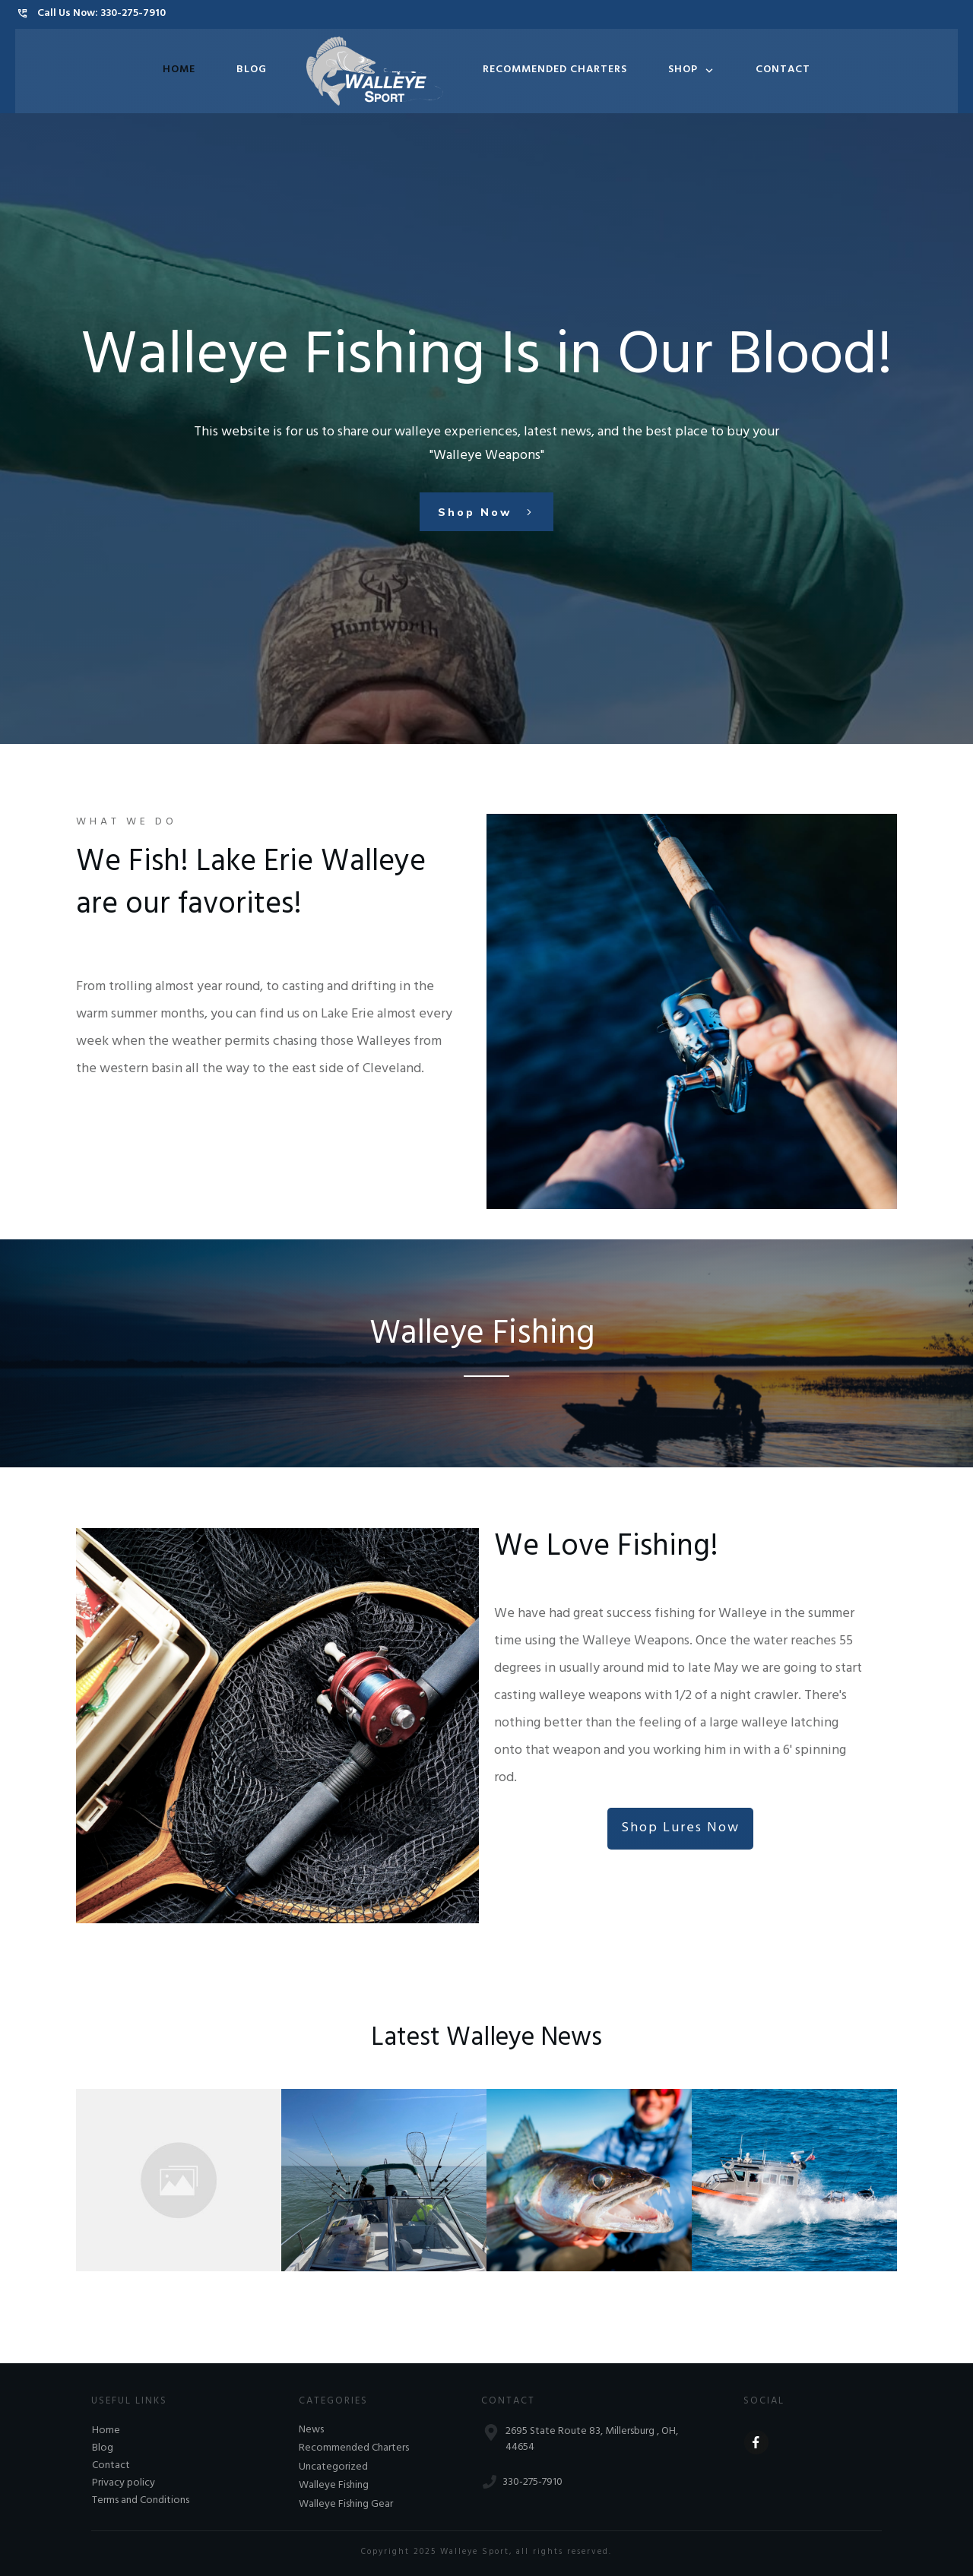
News (311, 2431)
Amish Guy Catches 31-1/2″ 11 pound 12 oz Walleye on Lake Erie (176, 2170)
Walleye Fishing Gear (346, 2505)
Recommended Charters (354, 2449)
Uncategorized (333, 2468)
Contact (111, 2466)
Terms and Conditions (140, 2501)
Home (106, 2431)
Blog (102, 2448)
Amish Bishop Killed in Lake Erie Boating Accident (779, 2170)
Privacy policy (123, 2483)
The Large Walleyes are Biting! (373, 2170)
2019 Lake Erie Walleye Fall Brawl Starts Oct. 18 (579, 2170)
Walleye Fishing (334, 2486)
